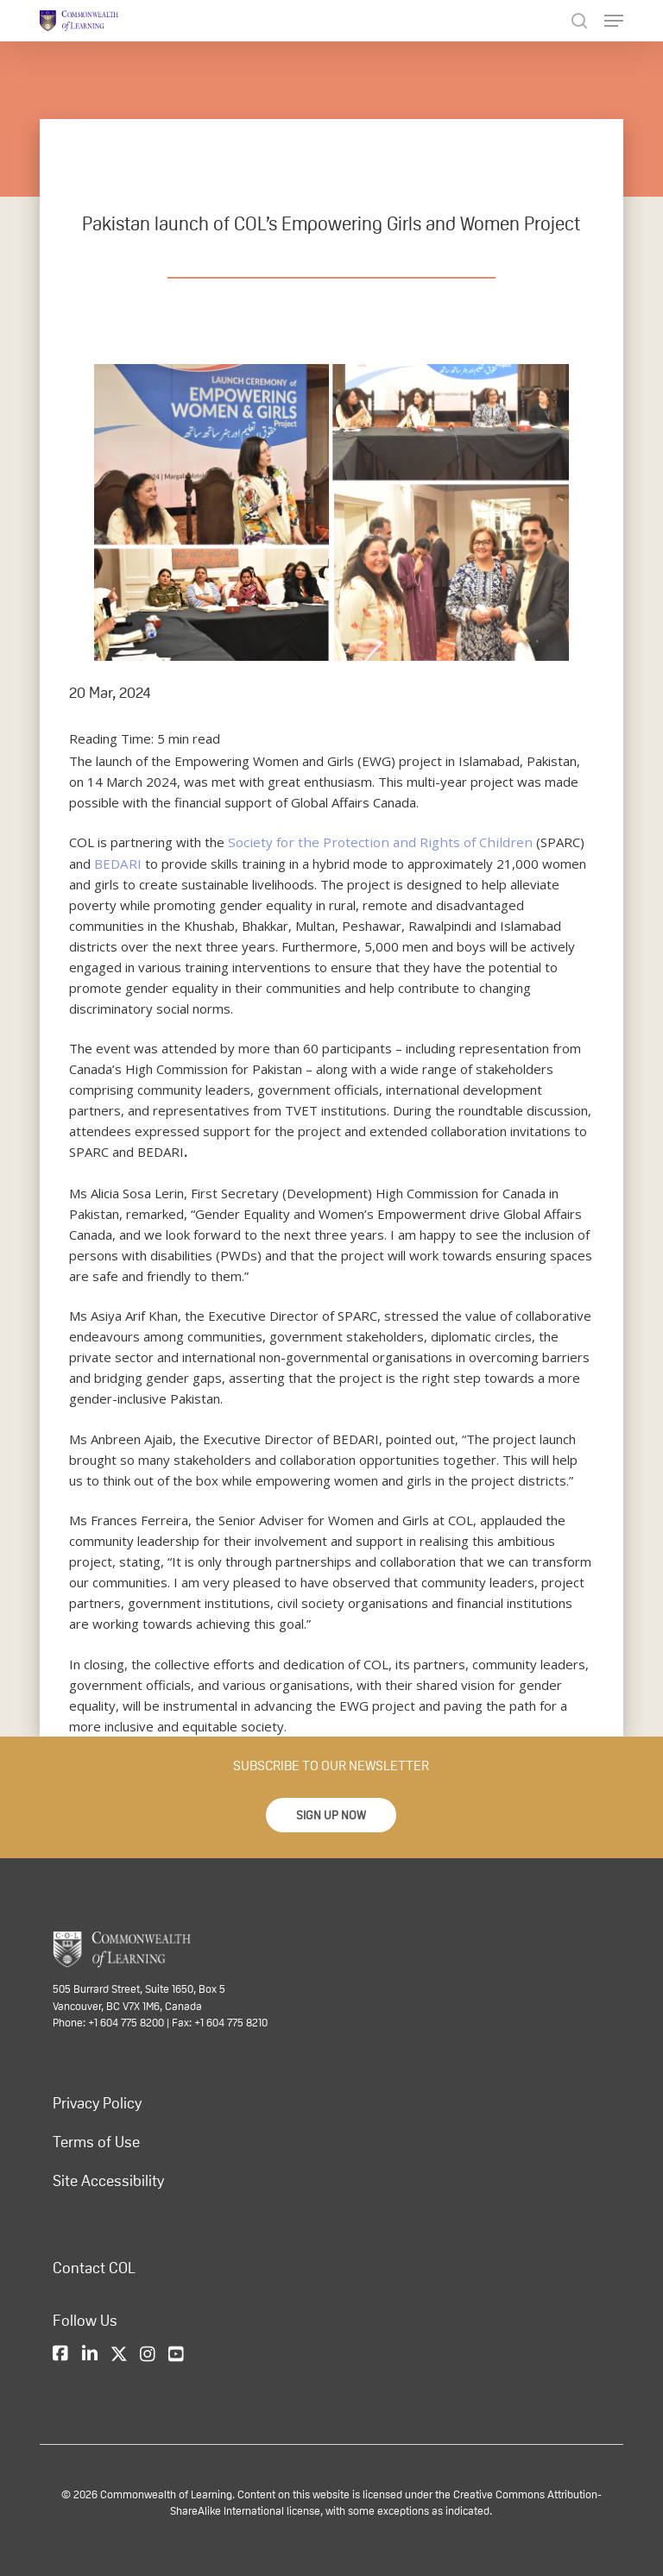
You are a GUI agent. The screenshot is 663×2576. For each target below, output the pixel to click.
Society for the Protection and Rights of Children (371, 842)
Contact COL (94, 2267)
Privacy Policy (97, 2102)
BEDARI (92, 862)
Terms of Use (96, 2141)
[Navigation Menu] (613, 20)
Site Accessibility (108, 2180)
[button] (331, 1815)
